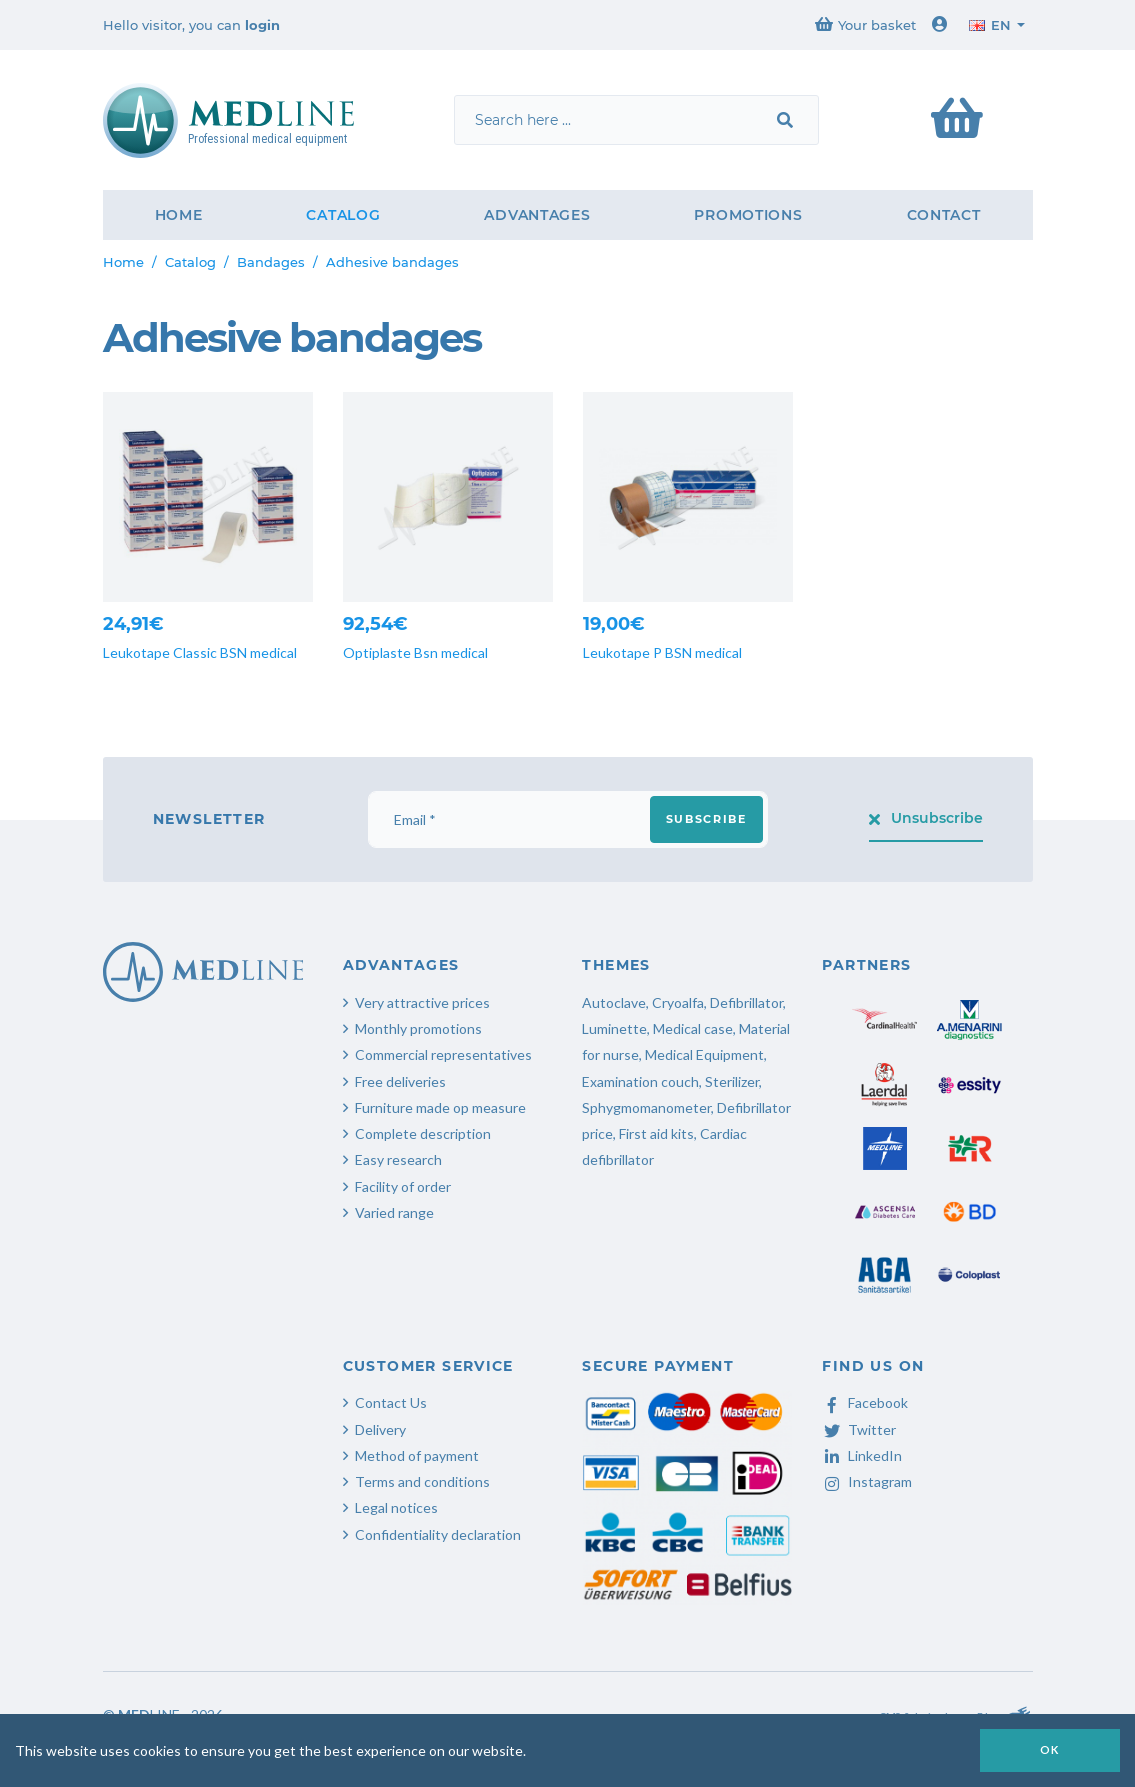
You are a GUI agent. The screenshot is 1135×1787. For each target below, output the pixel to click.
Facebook (865, 1402)
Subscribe (706, 819)
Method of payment (417, 1455)
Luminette (614, 1028)
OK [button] (1050, 1749)
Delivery (380, 1429)
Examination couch (640, 1081)
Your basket (865, 24)
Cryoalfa (678, 1002)
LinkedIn (862, 1455)
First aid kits (656, 1133)
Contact (944, 215)
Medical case (693, 1028)
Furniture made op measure (440, 1107)
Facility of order (403, 1186)
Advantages (537, 215)
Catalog (343, 215)
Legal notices (396, 1507)
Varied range (394, 1212)
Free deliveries (400, 1081)
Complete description (423, 1133)
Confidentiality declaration (438, 1534)
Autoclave (614, 1002)
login (262, 25)
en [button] (990, 25)
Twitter (859, 1429)
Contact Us (391, 1402)
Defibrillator (746, 1002)
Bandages (271, 262)
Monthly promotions (418, 1028)
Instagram (867, 1481)
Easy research (398, 1159)
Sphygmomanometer (646, 1107)
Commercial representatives (443, 1054)
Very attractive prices (422, 1002)
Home (179, 215)
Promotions (748, 215)
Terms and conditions (422, 1481)
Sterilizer (732, 1081)
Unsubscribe (926, 818)
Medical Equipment (704, 1054)
